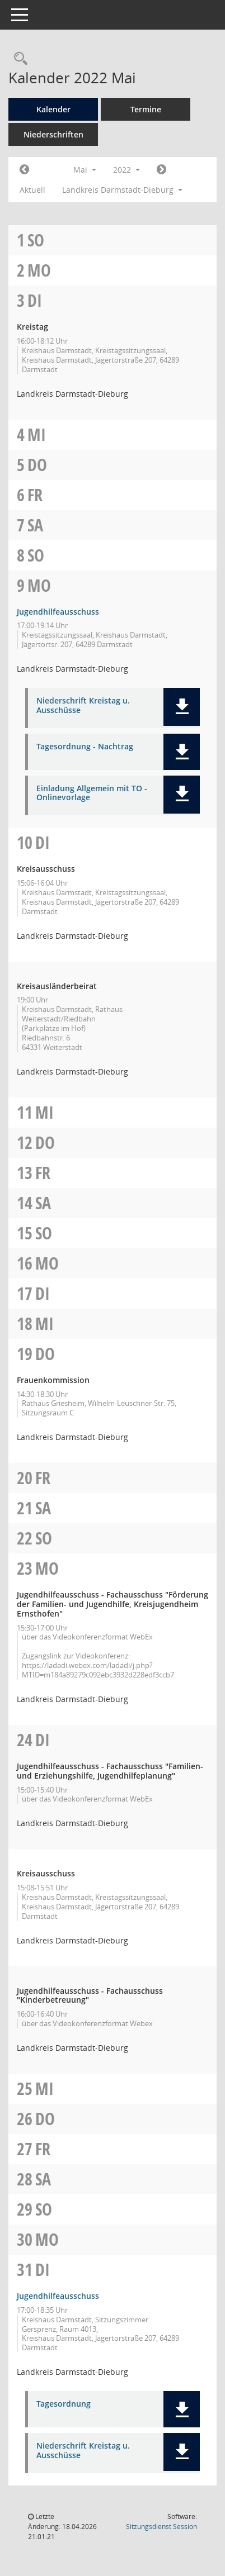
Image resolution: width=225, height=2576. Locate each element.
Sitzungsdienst (161, 2526)
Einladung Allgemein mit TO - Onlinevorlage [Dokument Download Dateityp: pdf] (91, 793)
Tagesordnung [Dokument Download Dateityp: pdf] (63, 2404)
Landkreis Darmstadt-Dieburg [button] (122, 189)
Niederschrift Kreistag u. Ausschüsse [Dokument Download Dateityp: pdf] (83, 705)
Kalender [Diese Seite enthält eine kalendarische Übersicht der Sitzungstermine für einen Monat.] (53, 109)
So (35, 240)
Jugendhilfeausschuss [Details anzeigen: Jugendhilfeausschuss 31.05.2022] (58, 2295)
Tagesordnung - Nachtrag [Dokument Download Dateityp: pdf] (84, 747)
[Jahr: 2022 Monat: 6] (161, 170)
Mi (36, 434)
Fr (35, 494)
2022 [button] (126, 169)
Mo (39, 270)
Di (34, 300)
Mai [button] (84, 169)
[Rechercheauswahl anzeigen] (17, 59)
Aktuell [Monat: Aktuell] (32, 189)
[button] (181, 707)
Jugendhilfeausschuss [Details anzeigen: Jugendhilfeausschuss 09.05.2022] (58, 611)
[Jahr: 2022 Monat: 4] (24, 170)
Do (37, 464)
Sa (35, 525)
